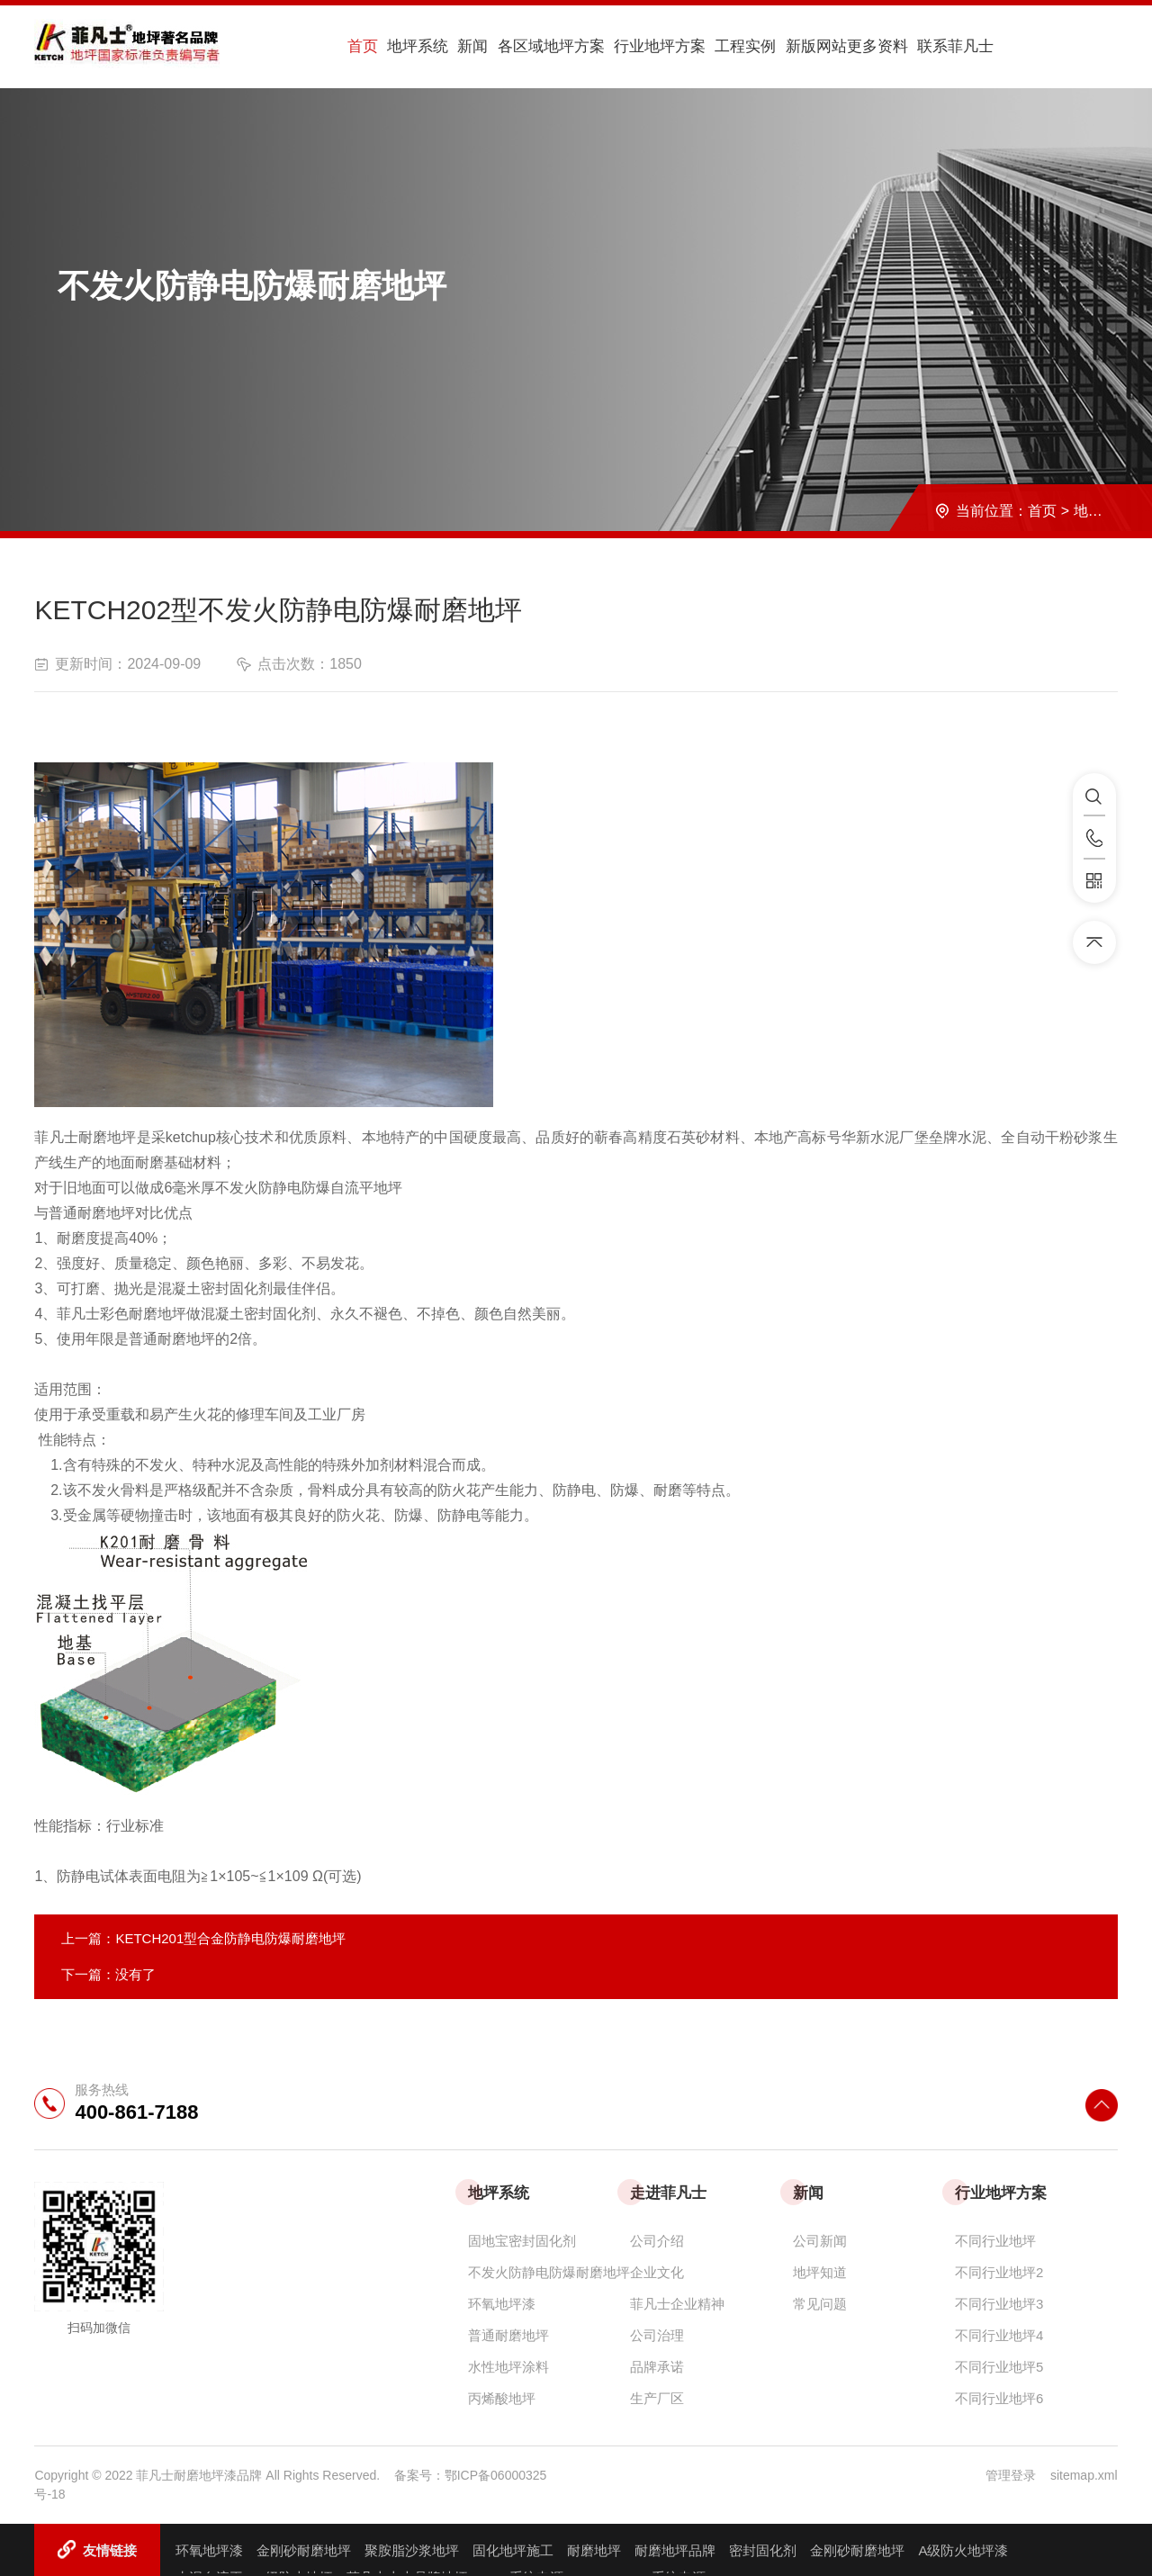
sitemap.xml (1084, 2473)
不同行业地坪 (995, 2239)
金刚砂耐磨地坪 (303, 2548)
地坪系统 (402, 46)
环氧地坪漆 (502, 2302)
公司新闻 (820, 2239)
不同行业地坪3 (999, 2302)
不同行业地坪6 (999, 2396)
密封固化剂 (762, 2548)
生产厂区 (657, 2396)
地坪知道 (820, 2270)
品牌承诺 (657, 2365)
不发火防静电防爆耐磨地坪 (549, 2270)
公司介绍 (657, 2239)
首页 (354, 46)
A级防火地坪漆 (963, 2548)
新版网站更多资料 (807, 46)
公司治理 (657, 2333)
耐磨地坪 (594, 2548)
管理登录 (1011, 2473)
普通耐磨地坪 (508, 2333)
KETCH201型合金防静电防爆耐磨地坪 (230, 1936)
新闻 (451, 46)
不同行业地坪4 (999, 2333)
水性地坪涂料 (508, 2365)
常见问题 (820, 2302)
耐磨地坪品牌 (675, 2548)
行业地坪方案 (629, 46)
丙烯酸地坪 (502, 2396)
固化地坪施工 (513, 2548)
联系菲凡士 (912, 46)
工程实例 (710, 46)
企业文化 (657, 2270)
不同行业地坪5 (999, 2365)
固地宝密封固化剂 (522, 2239)
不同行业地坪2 (999, 2270)
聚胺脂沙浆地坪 (411, 2548)
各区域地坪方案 (523, 46)
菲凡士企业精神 (677, 2302)
